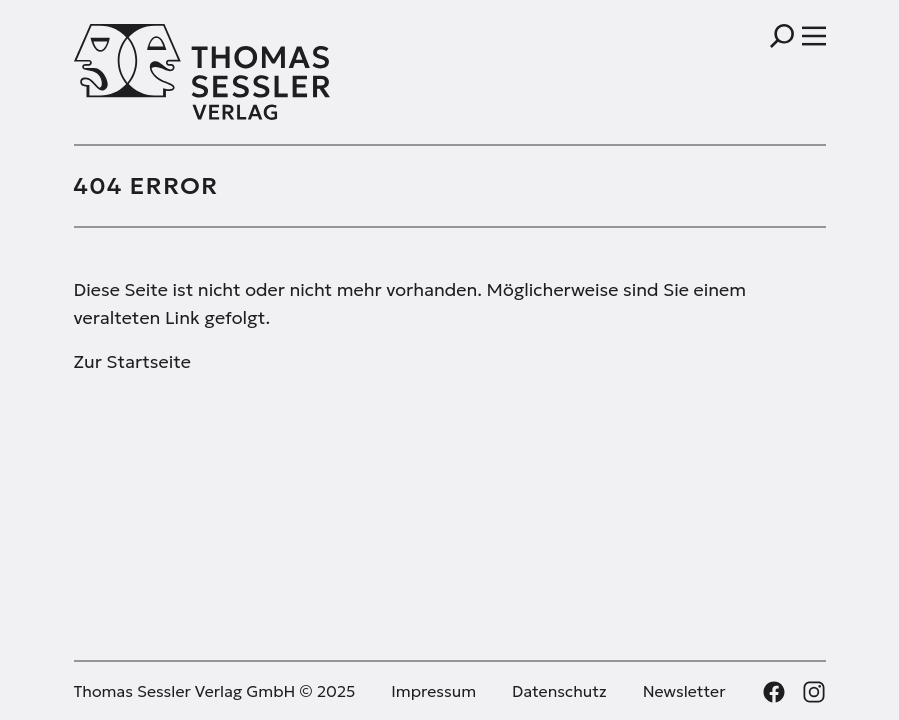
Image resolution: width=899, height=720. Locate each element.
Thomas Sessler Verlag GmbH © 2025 (215, 691)
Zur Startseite (132, 361)
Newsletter (684, 691)
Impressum (433, 691)
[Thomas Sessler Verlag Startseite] (262, 72)
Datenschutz (559, 691)
